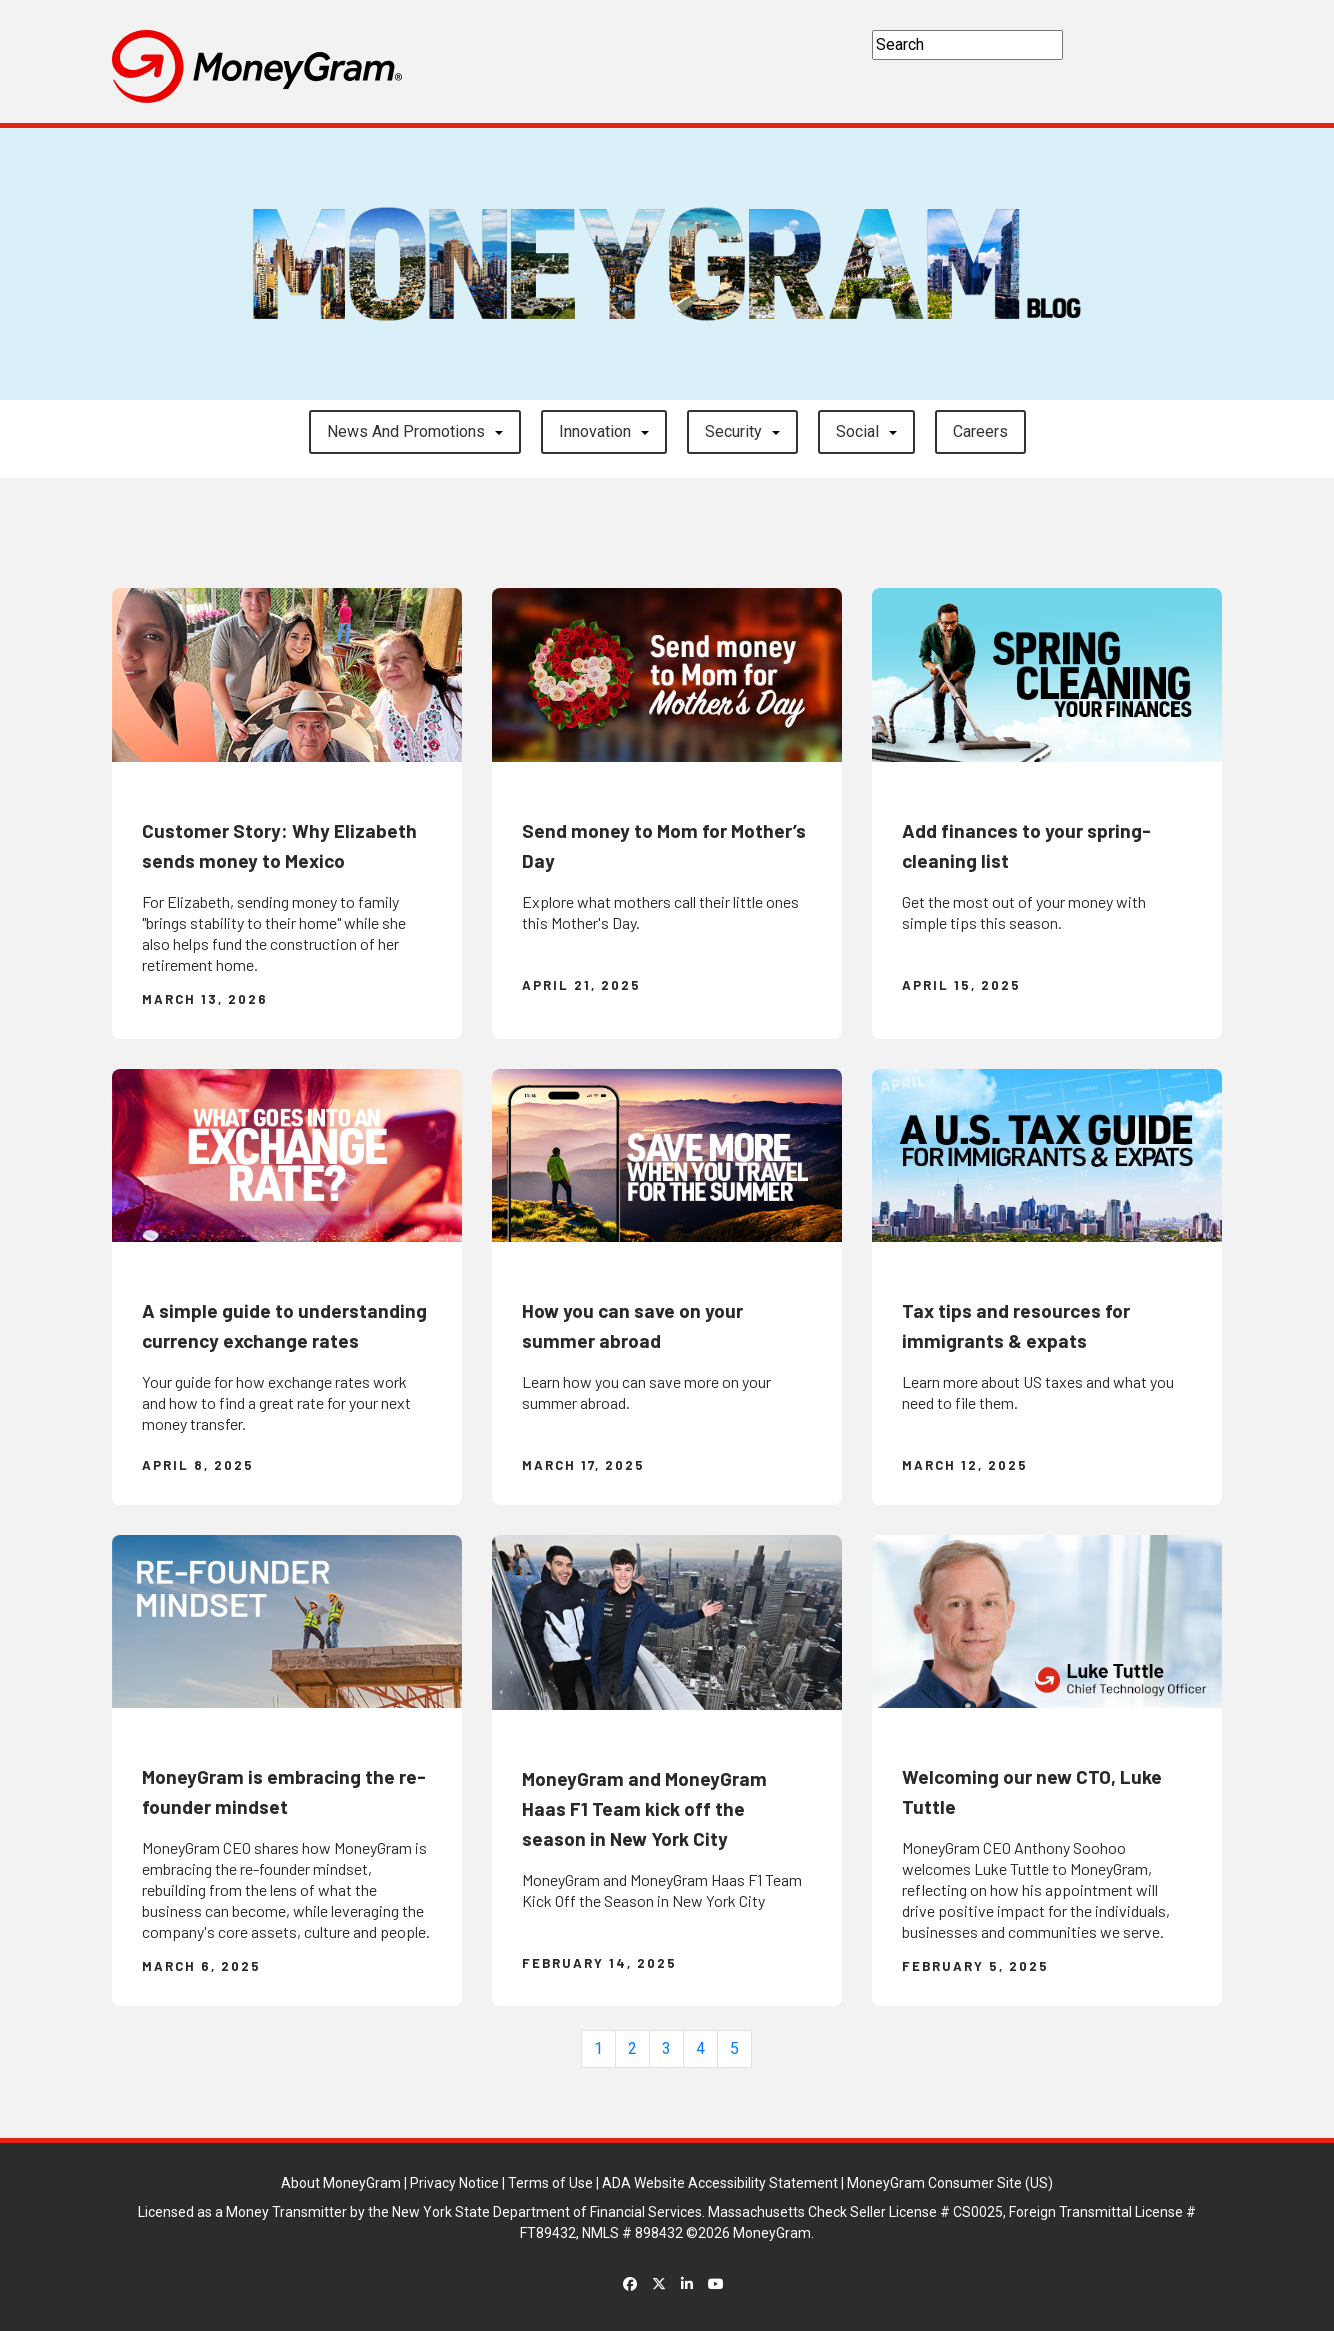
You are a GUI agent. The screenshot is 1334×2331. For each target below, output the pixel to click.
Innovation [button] (595, 431)
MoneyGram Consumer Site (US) (950, 2183)
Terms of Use (550, 2183)
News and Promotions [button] (406, 431)
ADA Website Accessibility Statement (720, 2183)
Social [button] (857, 431)
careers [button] (980, 431)
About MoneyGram (341, 2183)
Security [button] (733, 431)
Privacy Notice (454, 2183)
